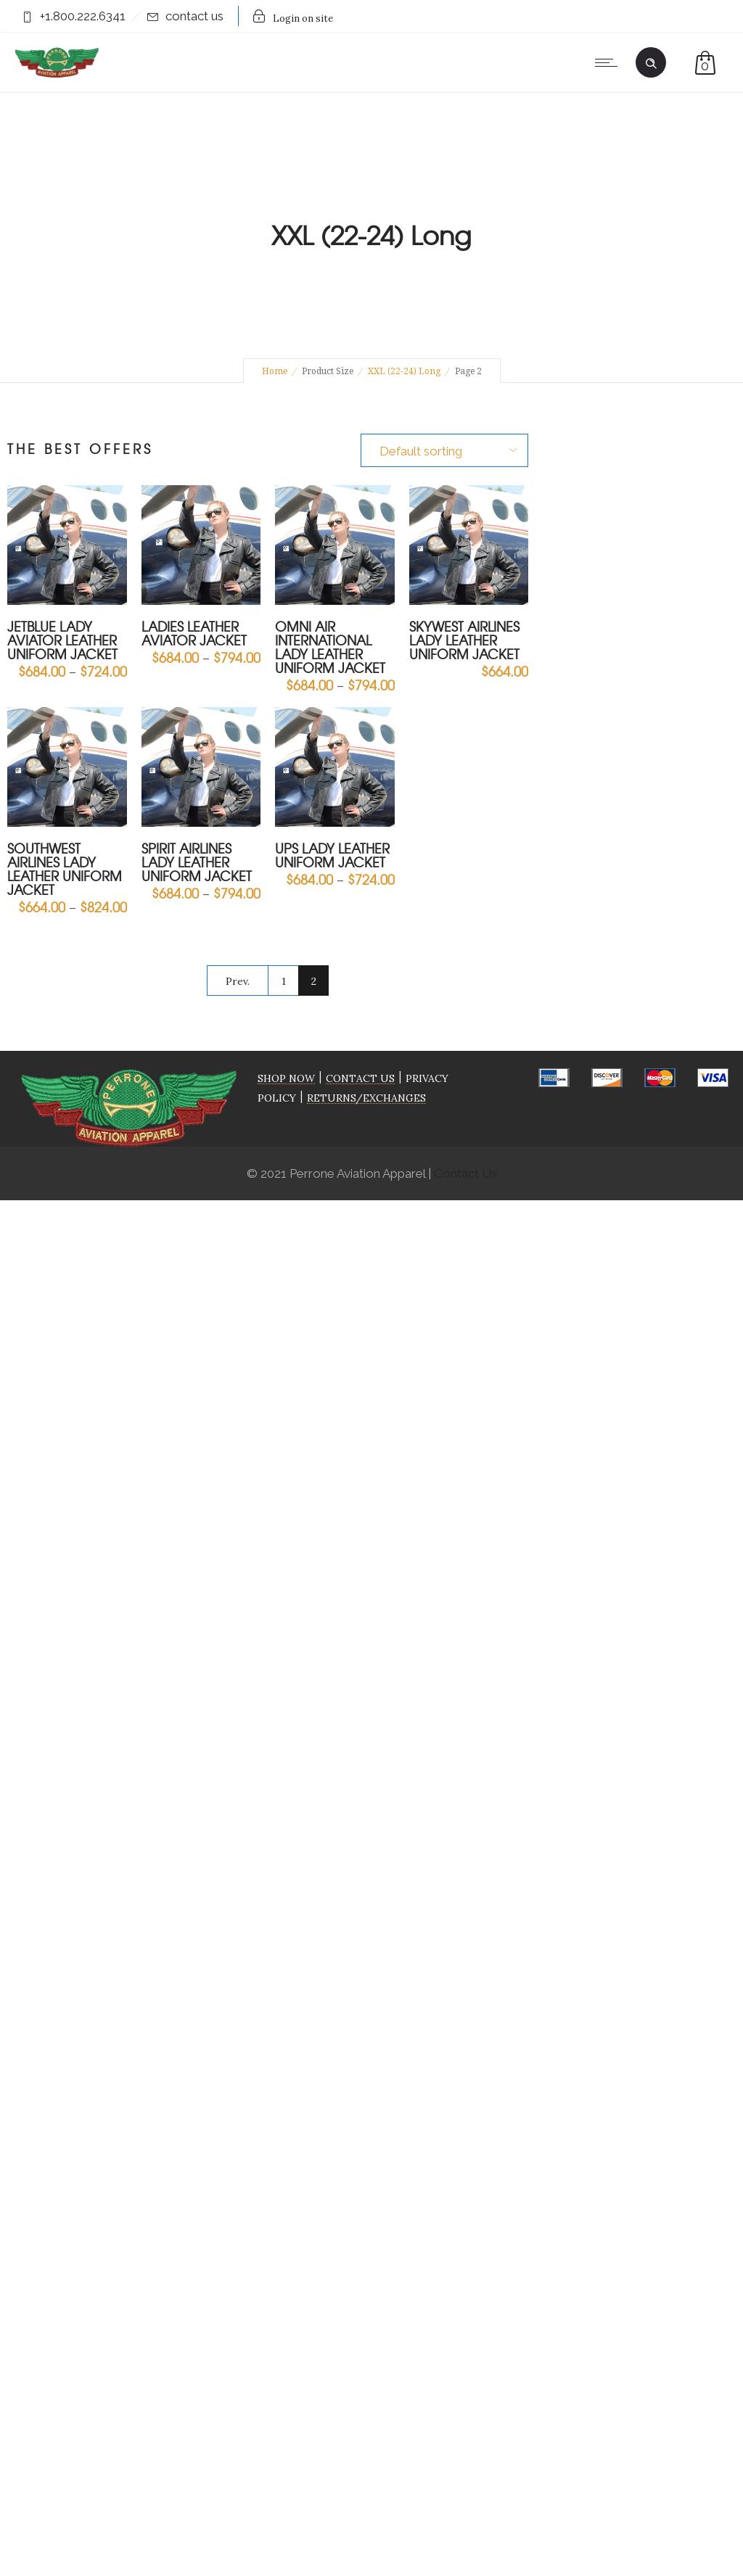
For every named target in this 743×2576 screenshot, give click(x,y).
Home (274, 371)
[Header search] (651, 60)
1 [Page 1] (284, 981)
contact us (194, 16)
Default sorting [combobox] (420, 451)
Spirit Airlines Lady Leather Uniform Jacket (196, 862)
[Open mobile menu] (609, 62)
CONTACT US (360, 1078)
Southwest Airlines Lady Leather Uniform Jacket (64, 868)
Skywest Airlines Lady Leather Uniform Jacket (464, 640)
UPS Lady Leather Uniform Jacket (332, 855)
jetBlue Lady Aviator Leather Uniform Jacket (62, 640)
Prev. (238, 981)
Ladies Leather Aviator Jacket (194, 633)
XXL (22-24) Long (404, 371)
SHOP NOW (286, 1078)
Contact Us (465, 1173)
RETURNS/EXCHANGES (366, 1098)
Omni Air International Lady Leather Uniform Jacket (330, 646)
